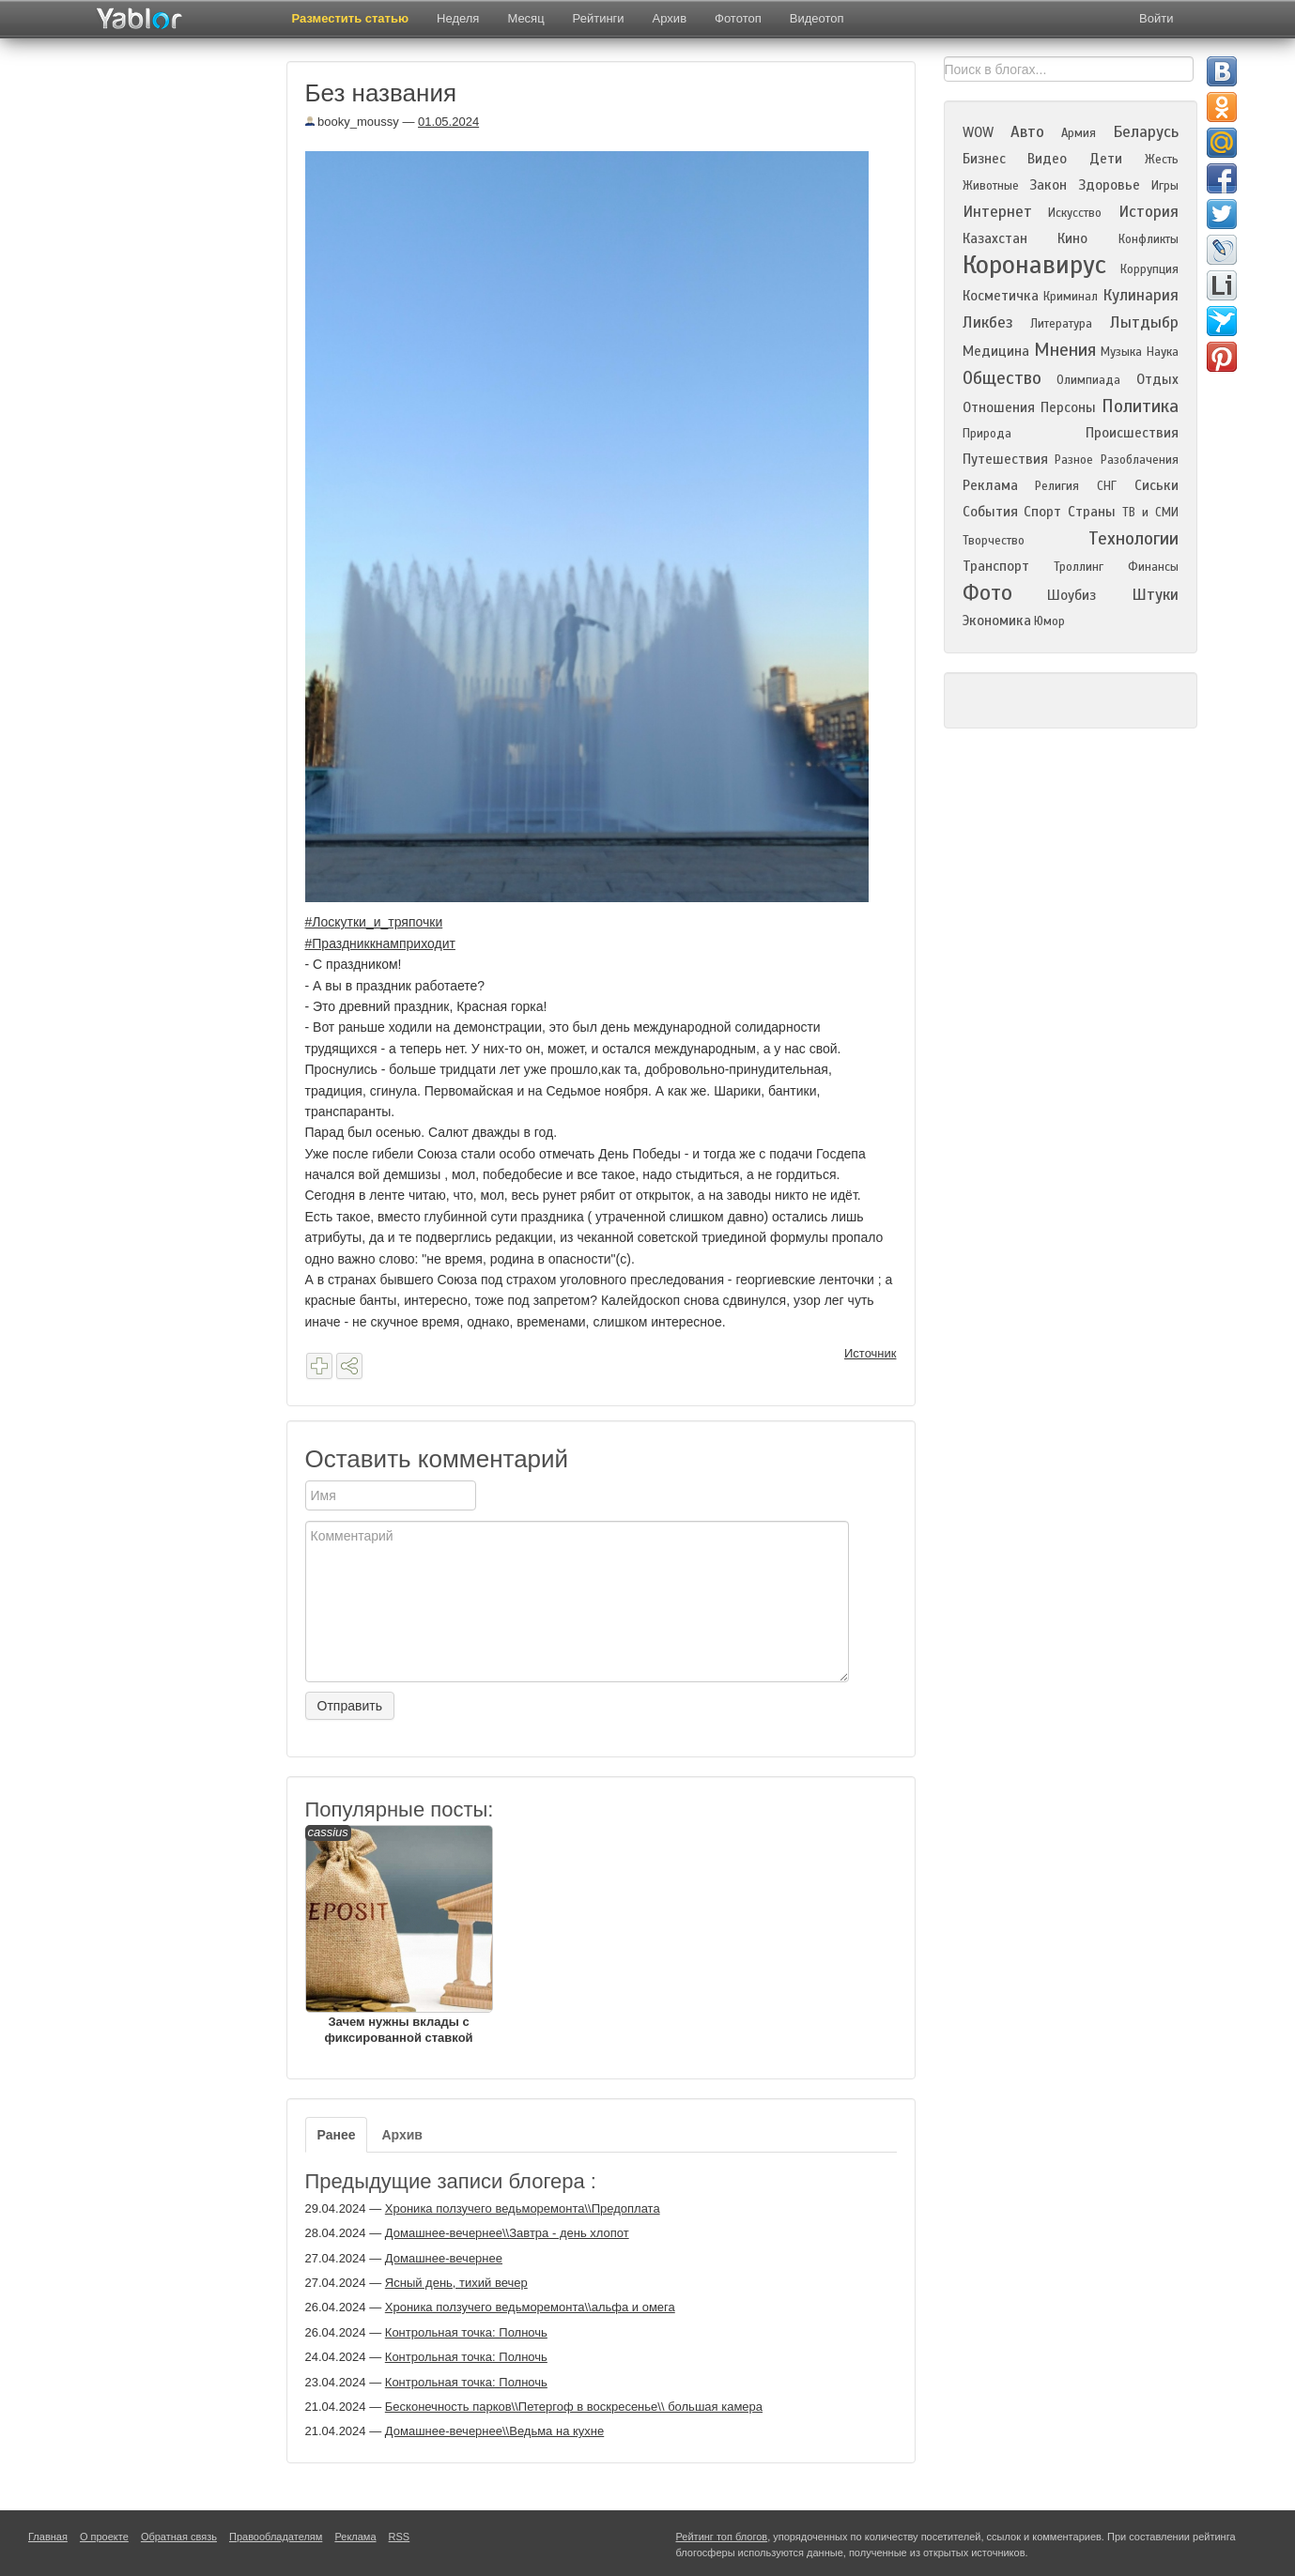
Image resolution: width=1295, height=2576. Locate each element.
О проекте (104, 2536)
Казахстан (995, 238)
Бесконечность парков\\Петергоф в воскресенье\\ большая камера (574, 2407)
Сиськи (1156, 485)
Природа (987, 433)
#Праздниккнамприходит (380, 943)
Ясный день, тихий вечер (456, 2283)
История (1148, 212)
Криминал (1070, 296)
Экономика (997, 620)
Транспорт (996, 566)
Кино (1072, 238)
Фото (987, 592)
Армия (1078, 133)
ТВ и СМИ (1150, 512)
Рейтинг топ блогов (722, 2536)
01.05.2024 (448, 122)
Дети (1105, 158)
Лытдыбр (1144, 322)
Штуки (1155, 595)
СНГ (1107, 486)
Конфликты (1148, 239)
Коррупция (1149, 269)
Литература (1061, 323)
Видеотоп (817, 18)
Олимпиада (1088, 380)
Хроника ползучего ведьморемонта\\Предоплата (522, 2208)
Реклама (990, 485)
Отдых (1157, 379)
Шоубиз (1071, 595)
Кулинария (1140, 295)
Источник (870, 1353)
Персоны (1068, 407)
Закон (1048, 184)
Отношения (999, 407)
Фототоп (738, 18)
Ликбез (988, 322)
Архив (669, 18)
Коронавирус (1034, 265)
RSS (399, 2536)
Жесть (1162, 159)
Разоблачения (1140, 460)
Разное (1074, 460)
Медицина (996, 351)
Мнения (1065, 349)
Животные (991, 185)
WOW (978, 132)
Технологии (1133, 538)
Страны (1092, 511)
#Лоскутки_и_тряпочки (374, 921)
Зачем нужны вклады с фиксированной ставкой (399, 1935)
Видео (1047, 158)
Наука (1163, 352)
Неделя (458, 18)
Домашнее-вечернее (443, 2258)
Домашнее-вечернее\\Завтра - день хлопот (507, 2233)
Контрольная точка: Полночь (466, 2332)
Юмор (1049, 621)
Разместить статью (350, 18)
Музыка (1121, 352)
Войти (1156, 18)
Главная (48, 2536)
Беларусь (1146, 132)
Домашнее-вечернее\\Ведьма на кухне (494, 2431)
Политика (1140, 406)
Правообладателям (275, 2536)
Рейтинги (598, 18)
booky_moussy (352, 122)
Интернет (997, 212)
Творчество (994, 540)
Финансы (1153, 567)
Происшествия (1132, 432)
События (990, 511)
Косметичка (1001, 295)
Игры (1165, 185)
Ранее (336, 2134)
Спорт (1042, 511)
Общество (1002, 378)
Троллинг (1078, 567)
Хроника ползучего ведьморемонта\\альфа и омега (530, 2307)
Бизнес (984, 158)
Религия (1057, 486)
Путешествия (1005, 459)
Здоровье (1109, 184)
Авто (1027, 132)
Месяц (525, 18)
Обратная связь (179, 2536)
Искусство (1075, 213)
